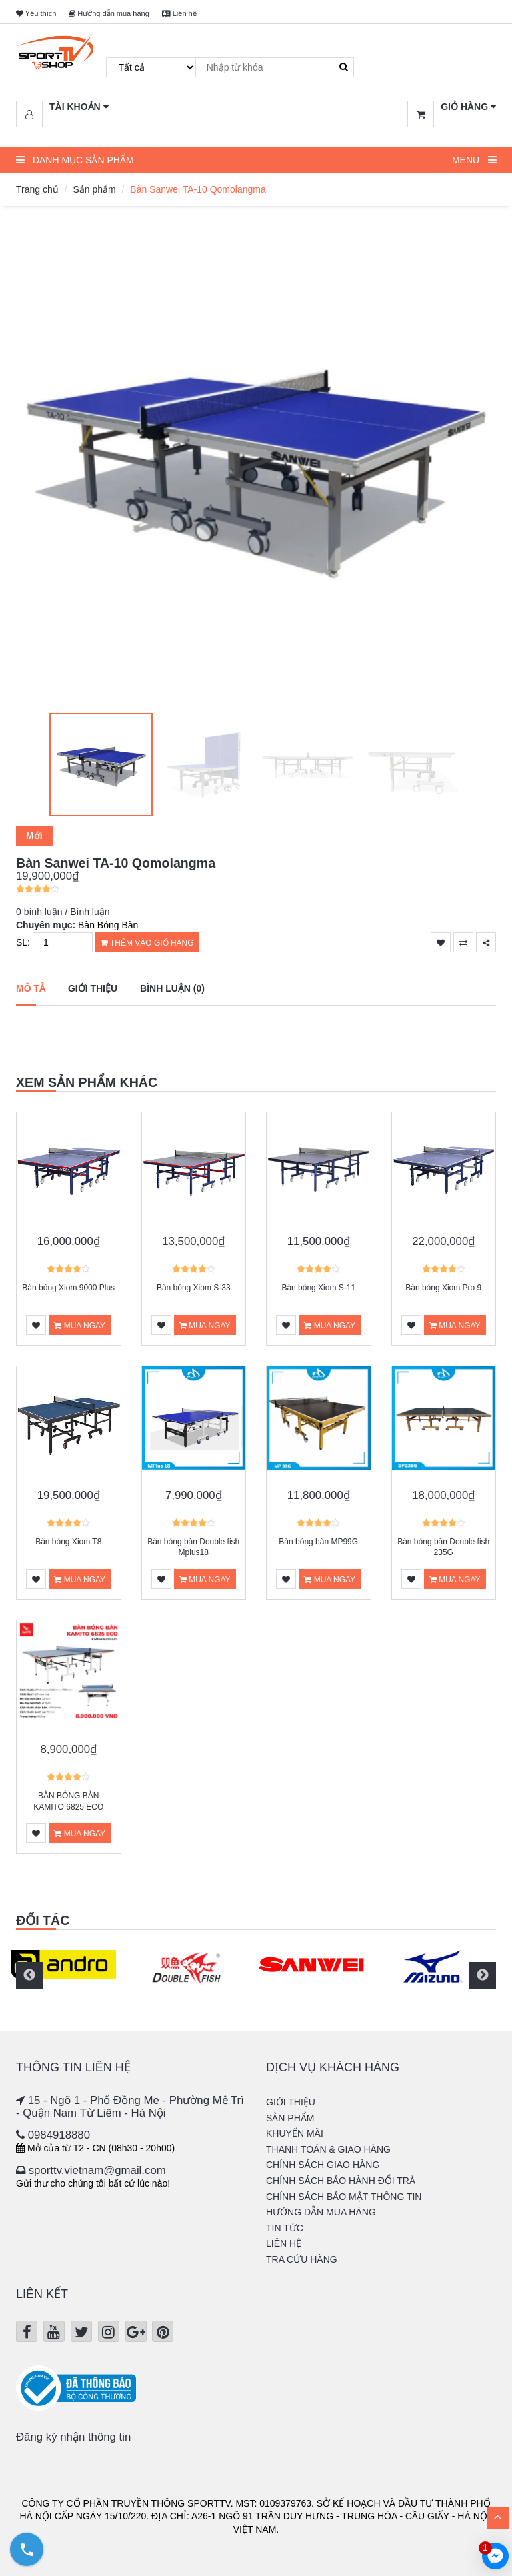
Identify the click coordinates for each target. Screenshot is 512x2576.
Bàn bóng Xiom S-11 (318, 1287)
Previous (29, 1975)
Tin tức (284, 2228)
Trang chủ (37, 189)
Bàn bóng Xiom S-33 (194, 1287)
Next (482, 1975)
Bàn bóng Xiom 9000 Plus (68, 1287)
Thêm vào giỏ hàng (147, 943)
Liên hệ (179, 13)
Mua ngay (79, 1325)
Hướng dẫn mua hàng (109, 13)
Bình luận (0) (172, 988)
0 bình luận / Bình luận (63, 911)
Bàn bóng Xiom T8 (68, 1541)
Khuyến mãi (294, 2133)
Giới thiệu (92, 988)
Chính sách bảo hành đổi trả (340, 2180)
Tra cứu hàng (301, 2259)
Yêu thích (36, 13)
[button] (62, 107)
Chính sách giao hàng (322, 2164)
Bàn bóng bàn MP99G (318, 1541)
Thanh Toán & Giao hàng (328, 2149)
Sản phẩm (94, 189)
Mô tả (30, 988)
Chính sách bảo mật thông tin (343, 2196)
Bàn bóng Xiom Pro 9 (443, 1287)
